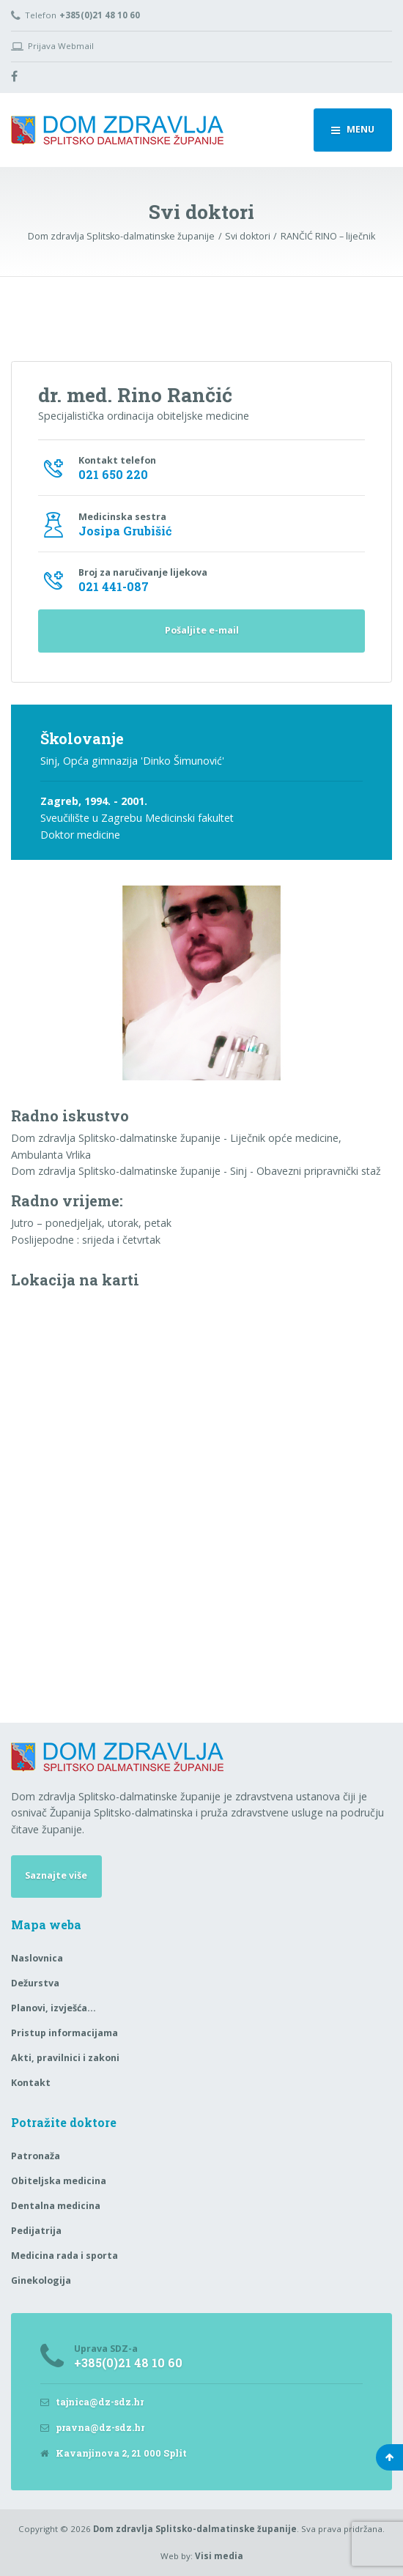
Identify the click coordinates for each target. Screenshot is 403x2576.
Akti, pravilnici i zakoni (65, 2058)
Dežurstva (35, 1983)
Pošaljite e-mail (202, 630)
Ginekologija (41, 2280)
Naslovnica (37, 1958)
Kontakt (31, 2082)
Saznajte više (56, 1875)
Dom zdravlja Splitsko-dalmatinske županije (195, 2528)
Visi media (219, 2555)
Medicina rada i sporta (64, 2255)
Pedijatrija (36, 2230)
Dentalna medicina (55, 2206)
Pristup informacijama (64, 2033)
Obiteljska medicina (58, 2181)
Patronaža (35, 2156)
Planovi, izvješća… (53, 2008)
